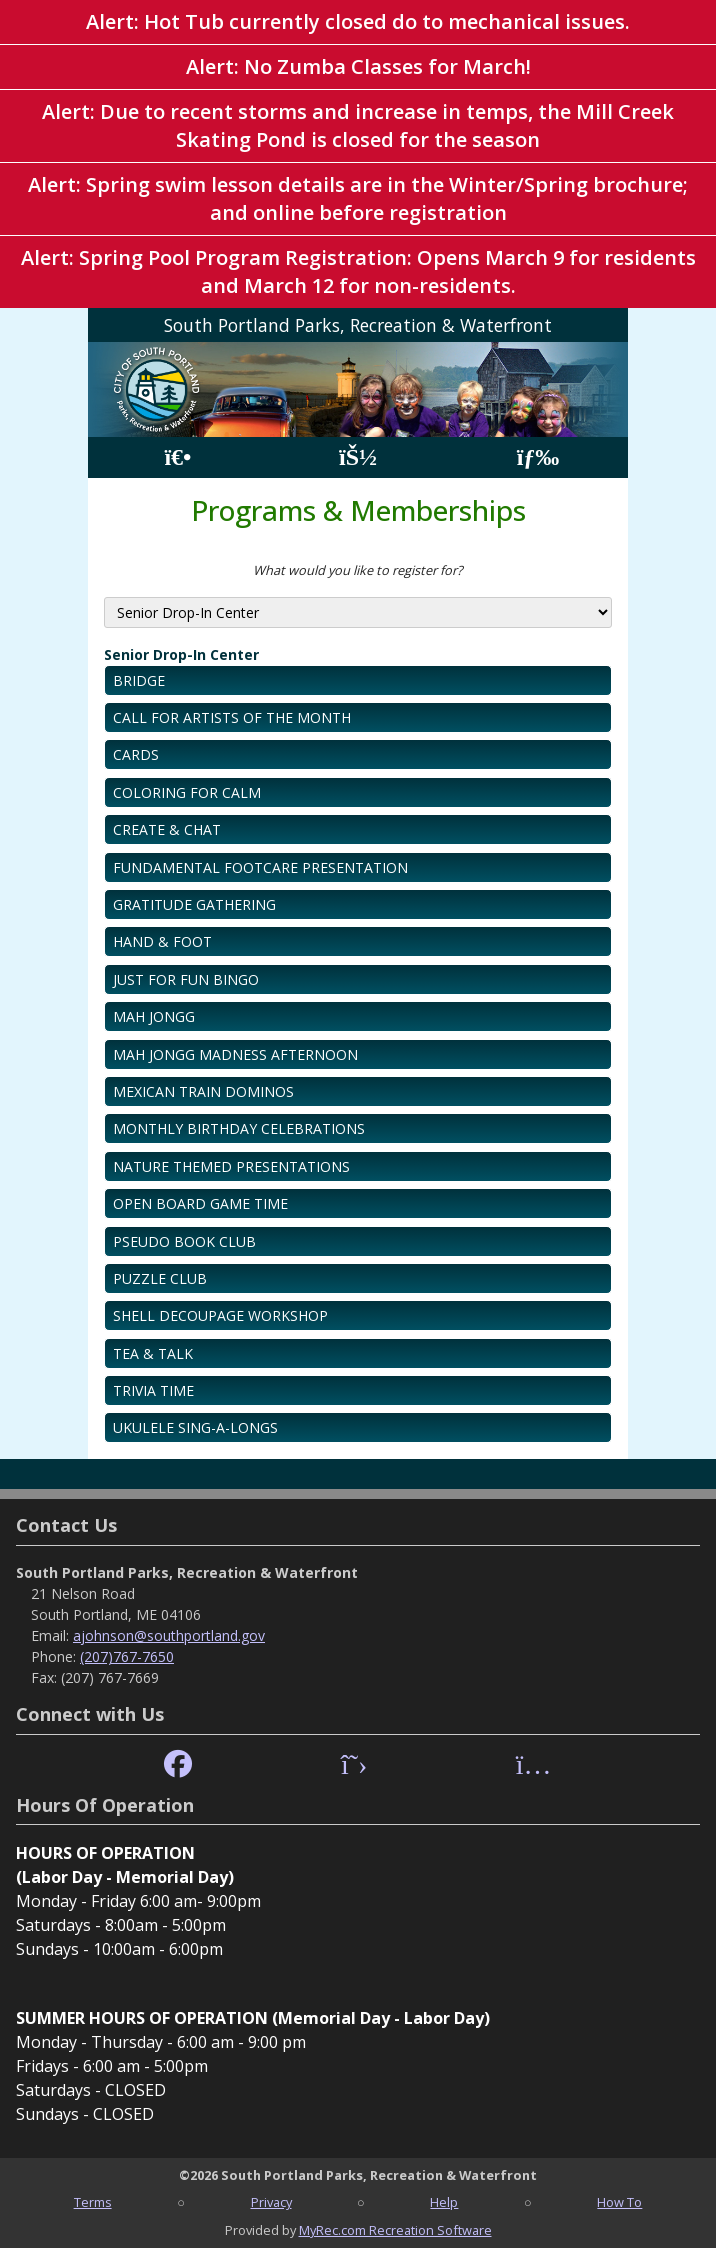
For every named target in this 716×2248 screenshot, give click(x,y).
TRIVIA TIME (153, 1390)
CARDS (136, 754)
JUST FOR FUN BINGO (186, 979)
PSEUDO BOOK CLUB (184, 1241)
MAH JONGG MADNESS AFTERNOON (235, 1054)
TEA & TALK (153, 1353)
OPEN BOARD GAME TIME (200, 1203)
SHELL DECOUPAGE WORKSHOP (220, 1315)
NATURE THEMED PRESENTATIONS (231, 1166)
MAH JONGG (154, 1016)
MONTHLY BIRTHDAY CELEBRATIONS (239, 1128)
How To (619, 2202)
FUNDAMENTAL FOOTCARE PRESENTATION (260, 867)
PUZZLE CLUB (160, 1278)
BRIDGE (139, 680)
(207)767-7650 (127, 1656)
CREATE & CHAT (167, 829)
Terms (93, 2202)
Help (444, 2202)
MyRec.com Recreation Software (395, 2230)
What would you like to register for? (358, 570)
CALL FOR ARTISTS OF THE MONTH (232, 717)
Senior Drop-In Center (181, 654)
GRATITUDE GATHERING (194, 904)
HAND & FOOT (162, 941)
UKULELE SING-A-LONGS (195, 1427)
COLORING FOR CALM (187, 792)
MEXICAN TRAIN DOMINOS (203, 1091)
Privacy (271, 2202)
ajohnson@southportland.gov (169, 1635)
